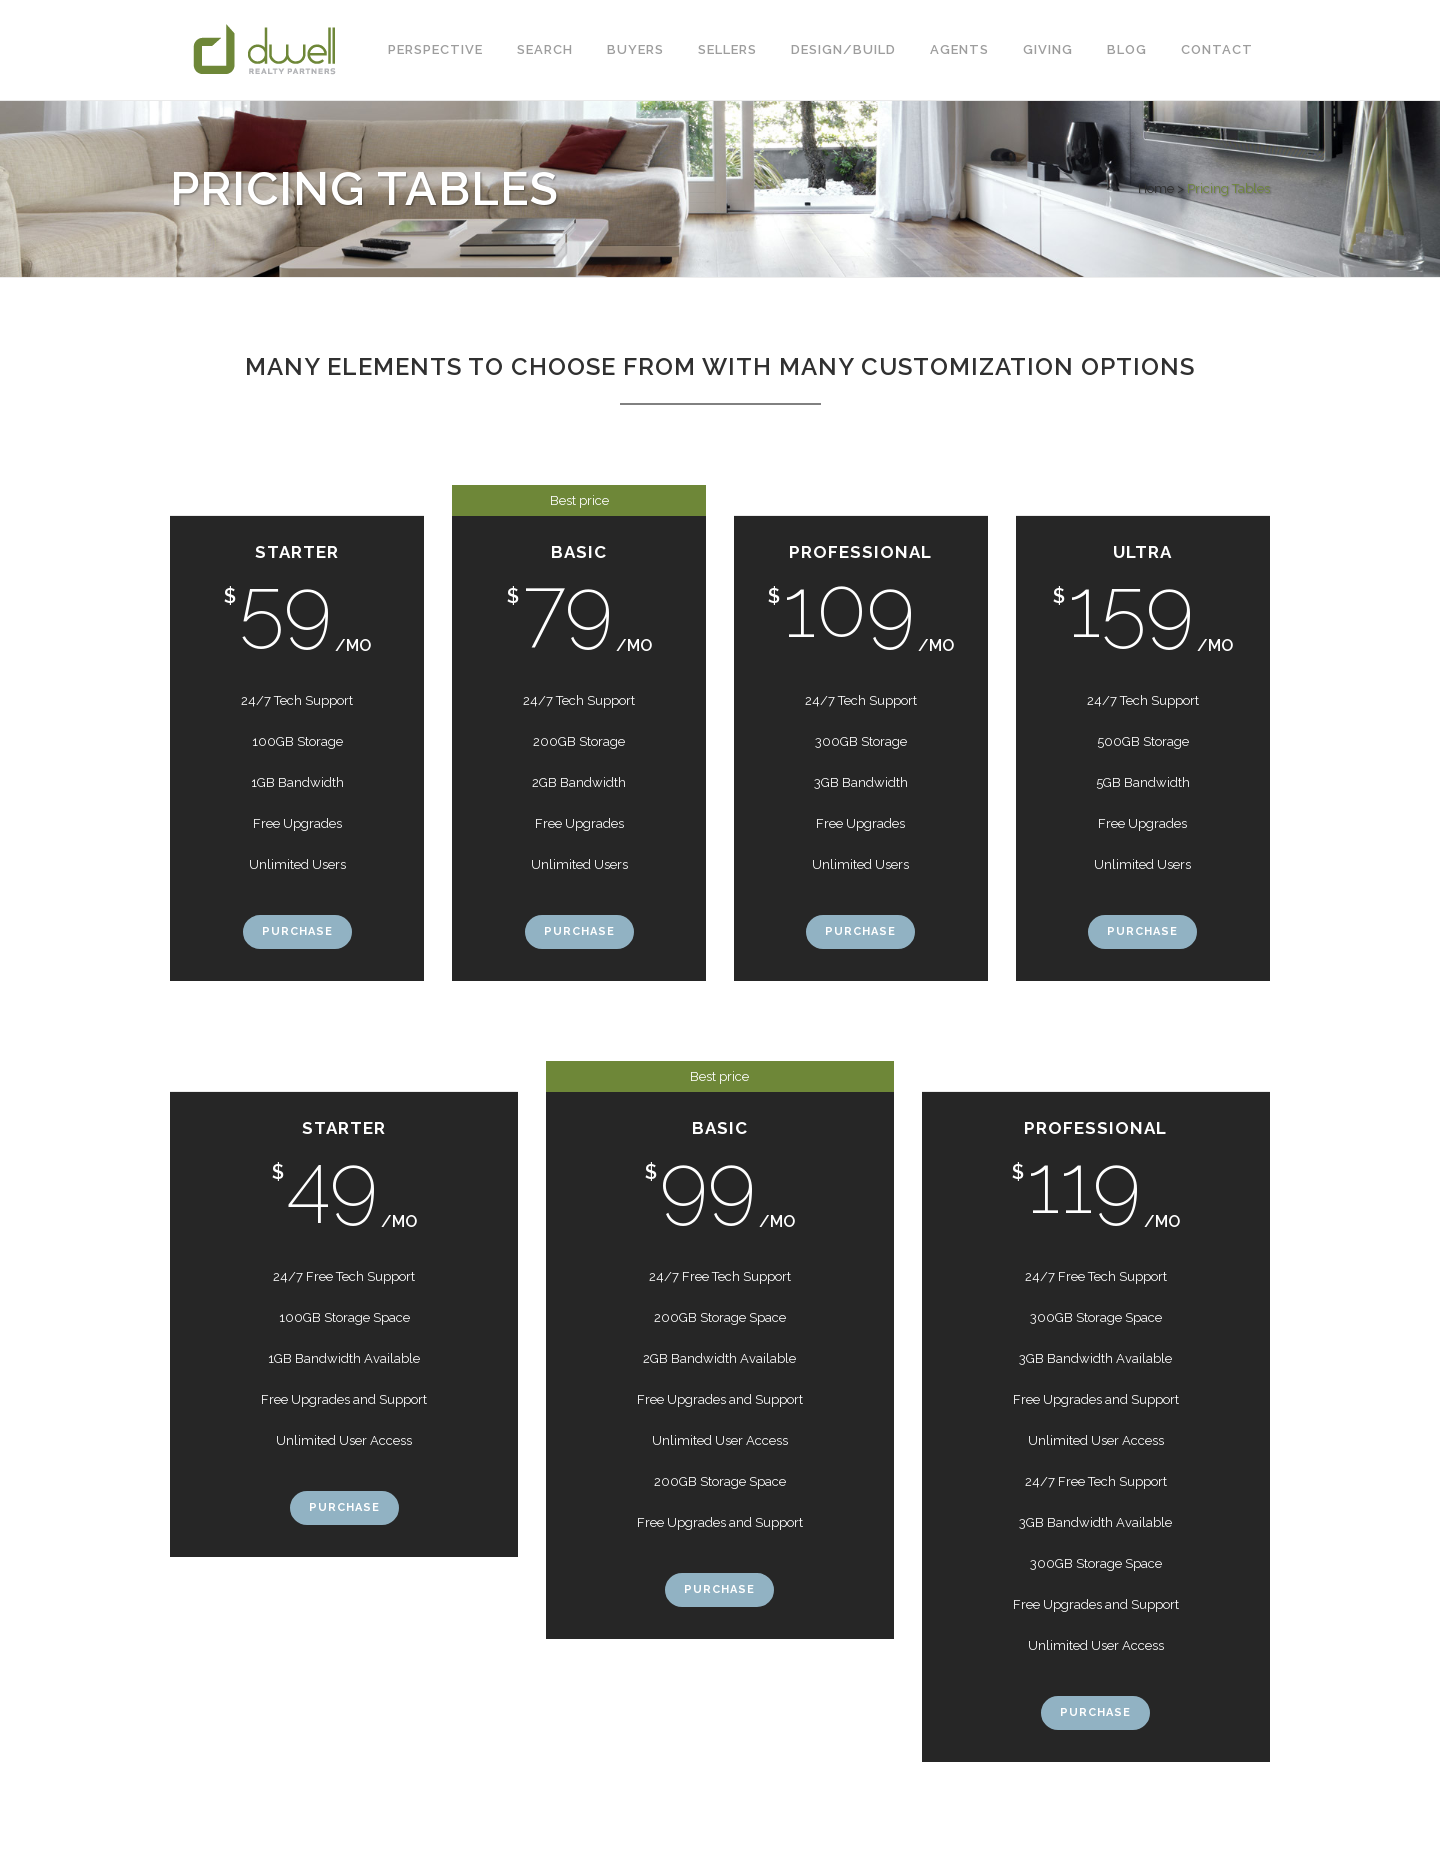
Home (1156, 188)
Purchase (297, 931)
